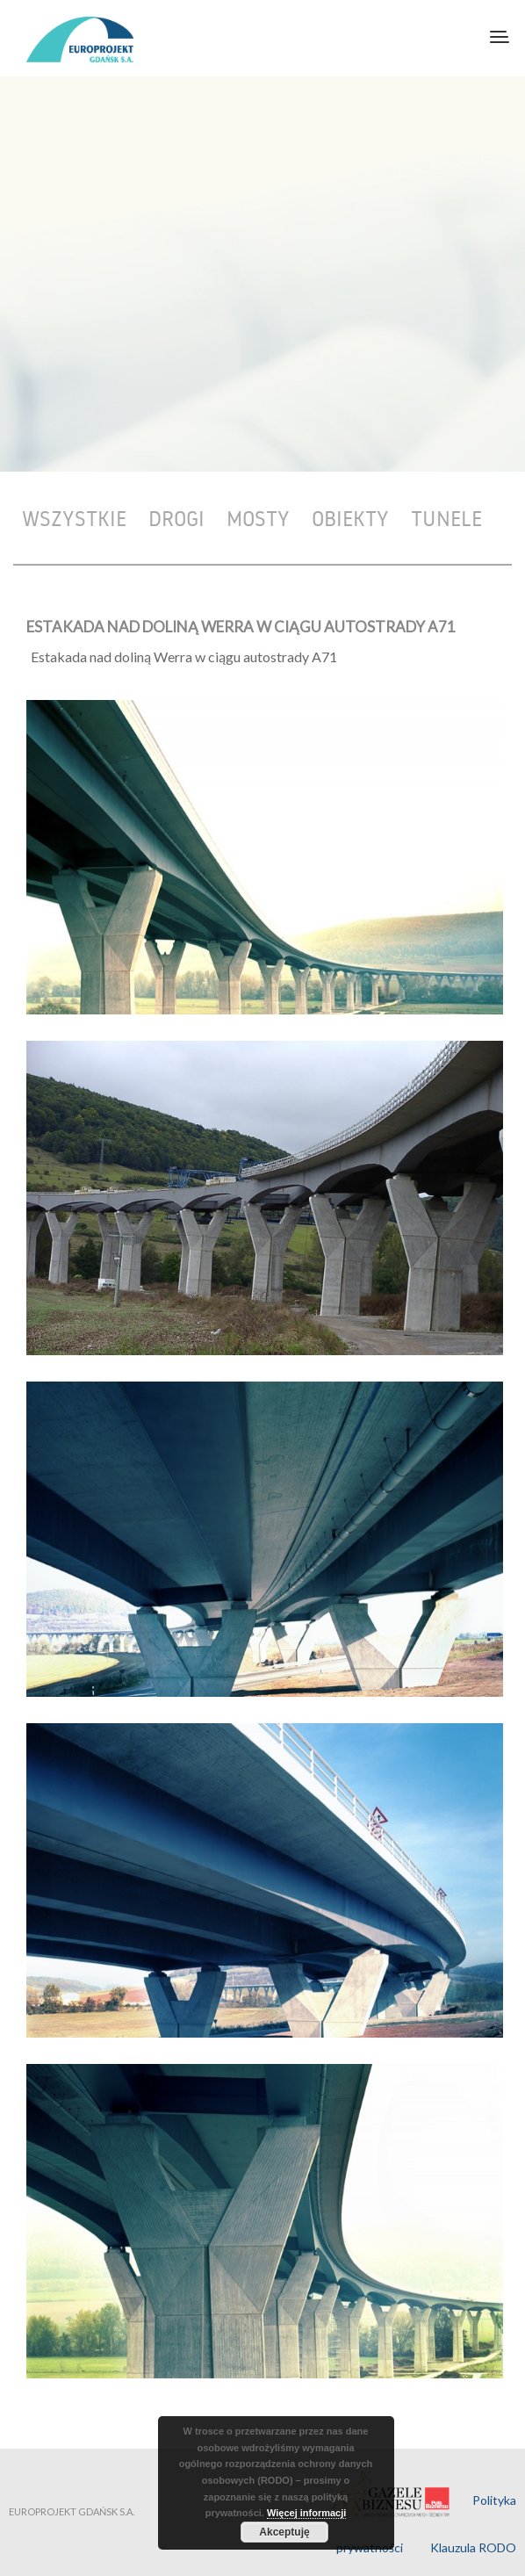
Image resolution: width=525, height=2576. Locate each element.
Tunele (446, 517)
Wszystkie (74, 517)
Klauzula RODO (473, 2547)
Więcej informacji (306, 2512)
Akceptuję (284, 2532)
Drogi (176, 517)
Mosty (258, 517)
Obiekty (350, 517)
